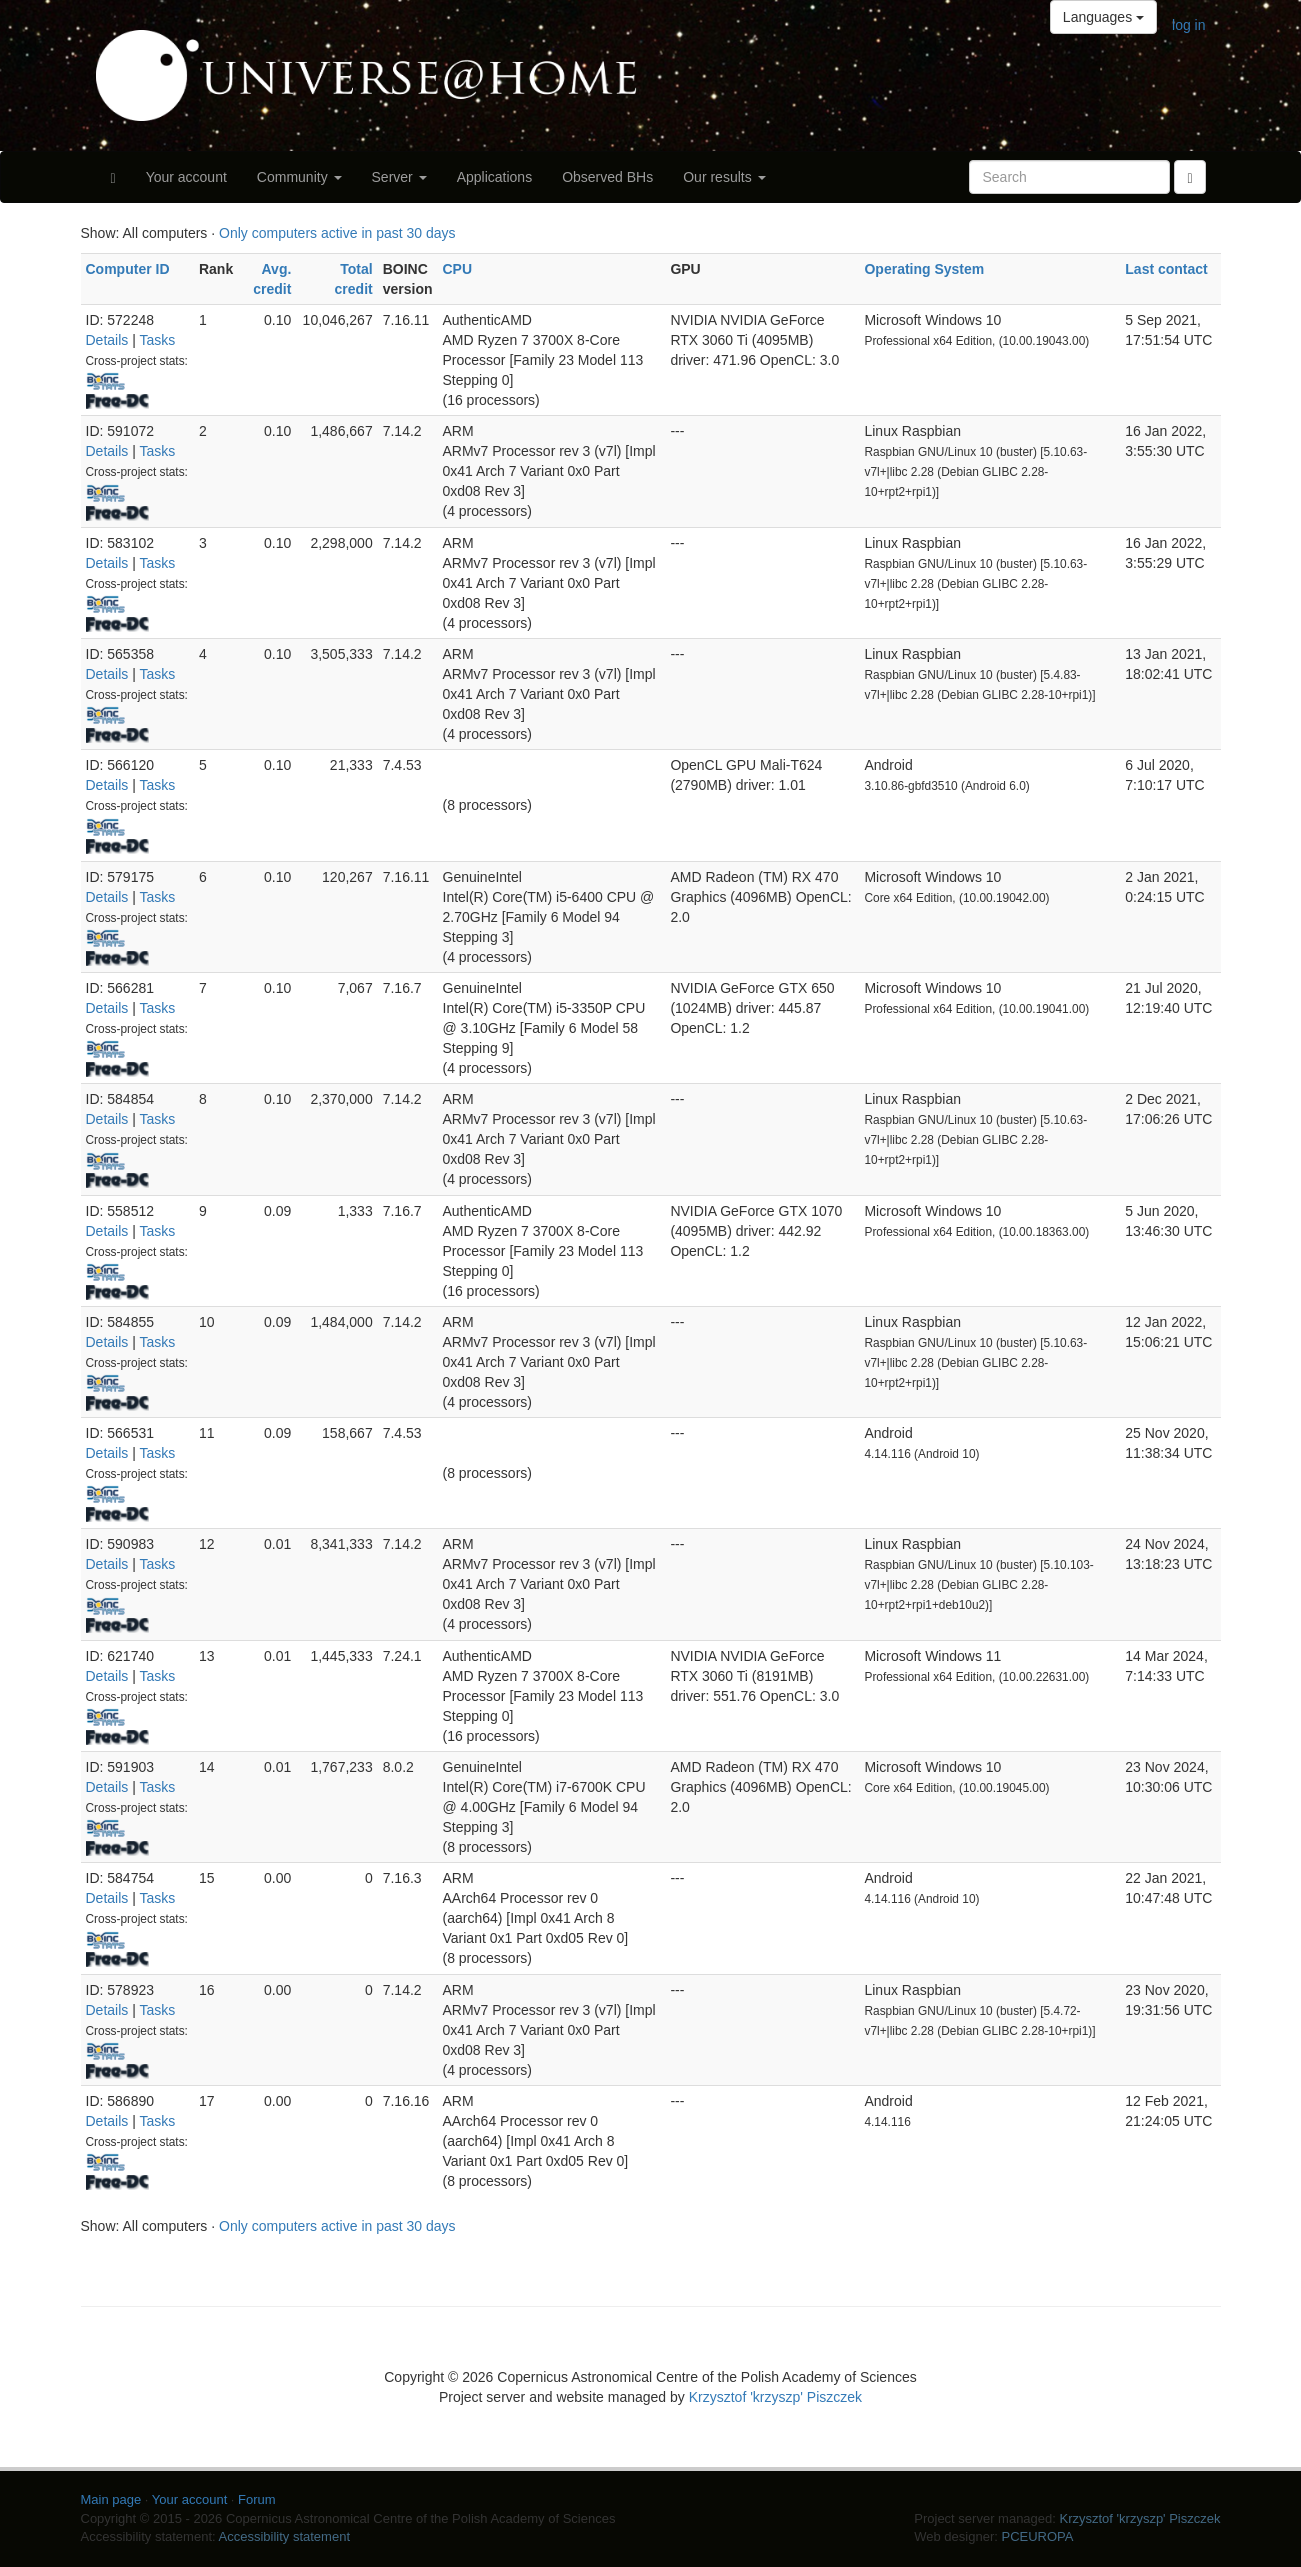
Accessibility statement (285, 2536)
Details (107, 340)
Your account (186, 177)
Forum (257, 2499)
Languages (1103, 17)
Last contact (1166, 269)
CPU (458, 269)
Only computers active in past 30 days (337, 233)
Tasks (157, 340)
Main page (111, 2499)
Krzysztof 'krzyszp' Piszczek (775, 2397)
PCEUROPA (1037, 2536)
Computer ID (128, 269)
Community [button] (299, 177)
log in (1188, 25)
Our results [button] (724, 177)
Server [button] (399, 177)
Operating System (924, 269)
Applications (495, 177)
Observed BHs (607, 177)
